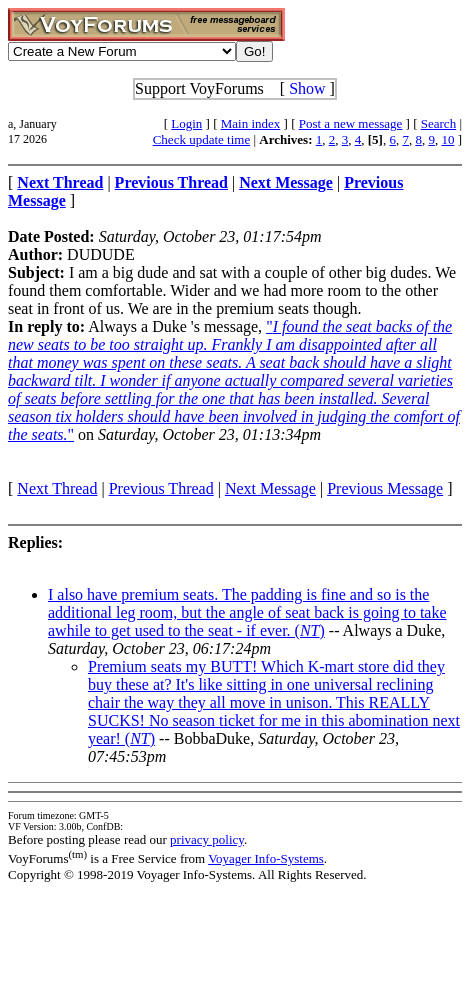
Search (438, 123)
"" (234, 380)
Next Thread (57, 488)
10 (447, 139)
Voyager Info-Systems (266, 858)
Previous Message (385, 488)
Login (186, 123)
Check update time (201, 139)
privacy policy (207, 839)
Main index (251, 123)
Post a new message (351, 123)
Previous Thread (161, 488)
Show (307, 88)
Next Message (270, 488)
